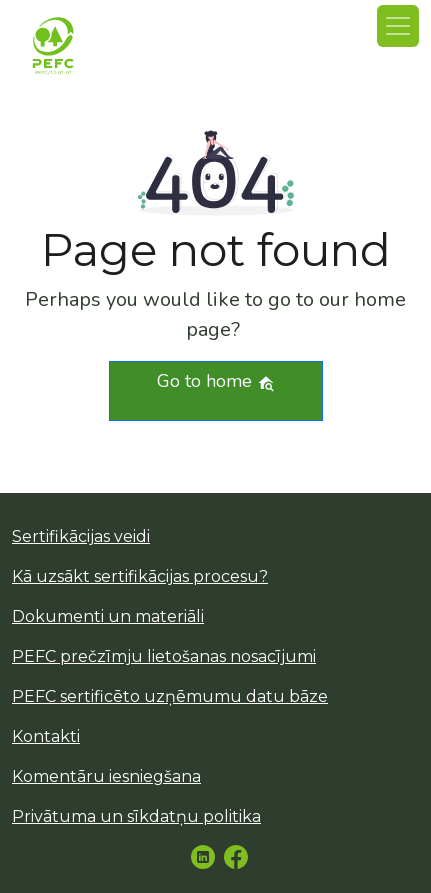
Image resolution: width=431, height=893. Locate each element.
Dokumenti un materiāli (108, 616)
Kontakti (46, 736)
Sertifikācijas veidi (81, 536)
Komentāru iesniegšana (106, 776)
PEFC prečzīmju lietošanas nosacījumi (164, 656)
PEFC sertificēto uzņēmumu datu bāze (170, 696)
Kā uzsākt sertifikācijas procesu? (140, 576)
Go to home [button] (216, 381)
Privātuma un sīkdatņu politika (136, 816)
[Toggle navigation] (398, 26)
